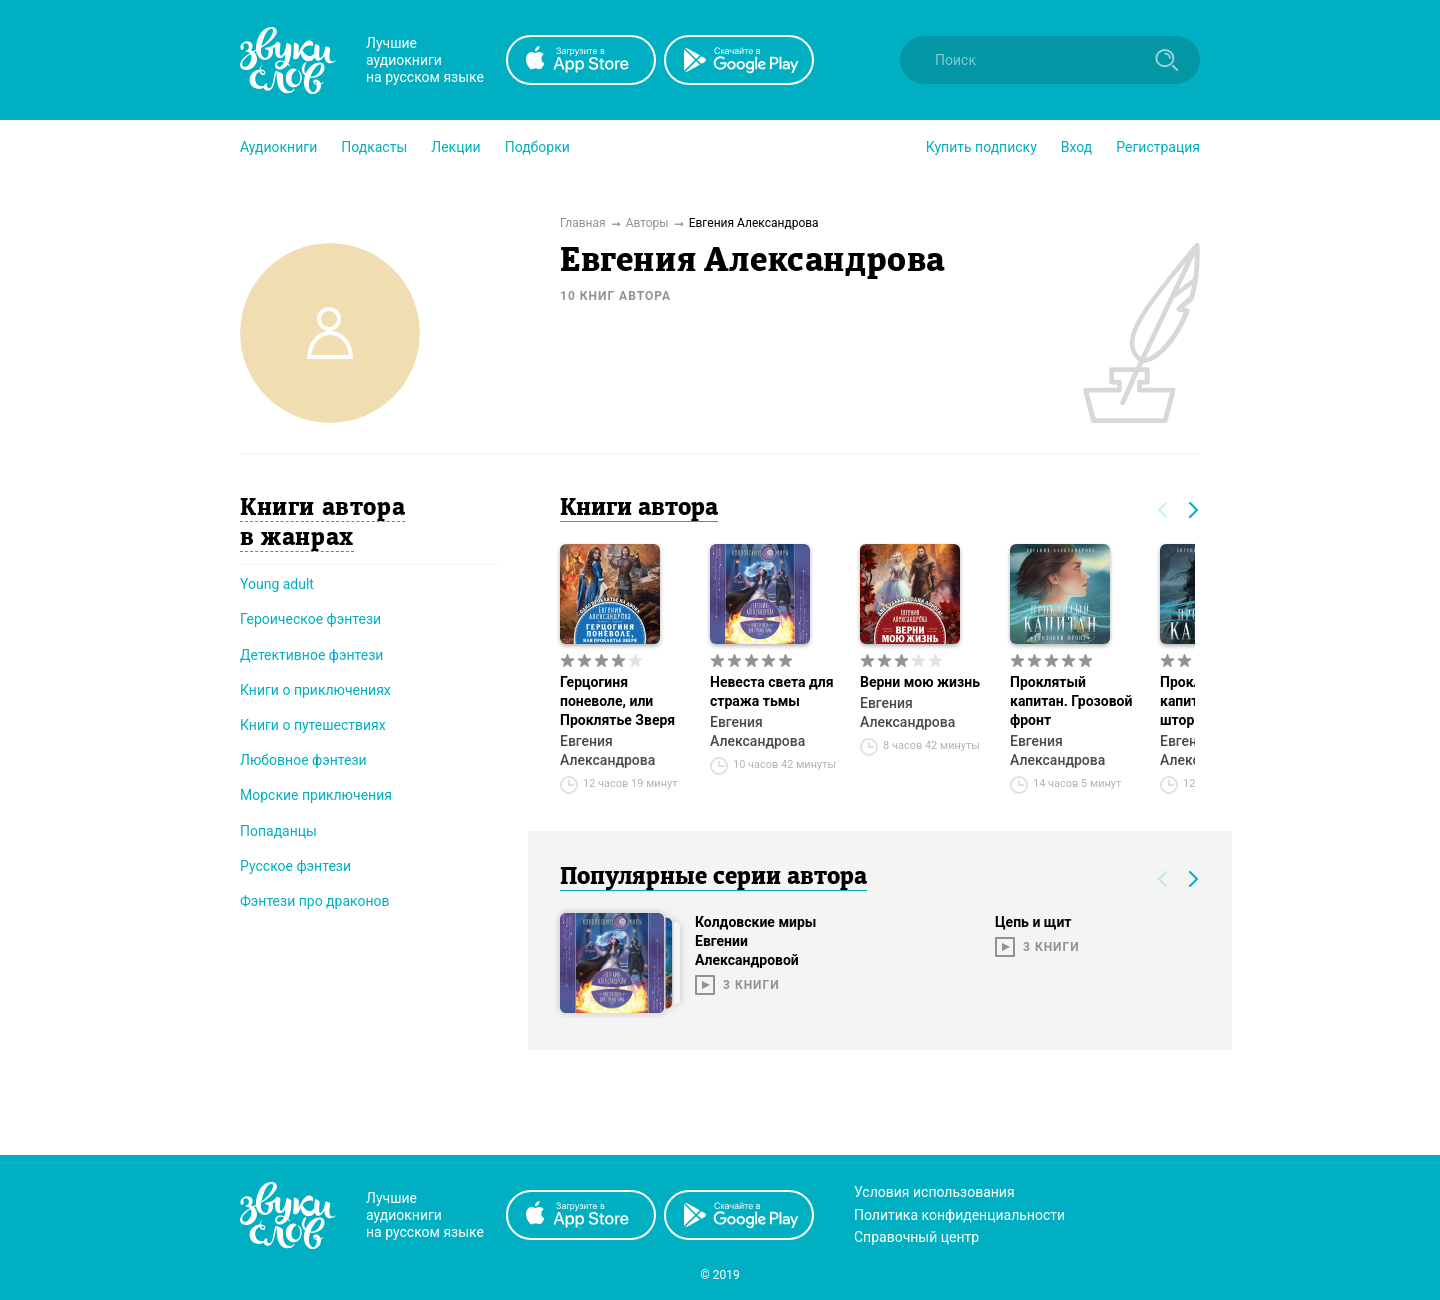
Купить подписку (981, 147)
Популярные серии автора (713, 878)
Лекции (455, 147)
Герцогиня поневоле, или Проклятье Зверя (617, 701)
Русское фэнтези (295, 866)
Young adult (277, 584)
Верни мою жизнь (920, 682)
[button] (278, 147)
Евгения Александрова (607, 750)
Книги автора (639, 509)
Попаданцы (278, 831)
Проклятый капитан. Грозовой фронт (1071, 701)
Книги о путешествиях (313, 725)
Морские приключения (316, 795)
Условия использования (934, 1192)
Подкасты (374, 147)
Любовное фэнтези (303, 760)
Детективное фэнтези (311, 655)
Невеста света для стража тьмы (772, 691)
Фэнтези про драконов (314, 901)
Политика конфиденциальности (959, 1215)
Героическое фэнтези (310, 619)
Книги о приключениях (315, 690)
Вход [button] (1076, 147)
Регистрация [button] (1158, 147)
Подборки (537, 147)
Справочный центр (916, 1237)
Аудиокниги (278, 147)
